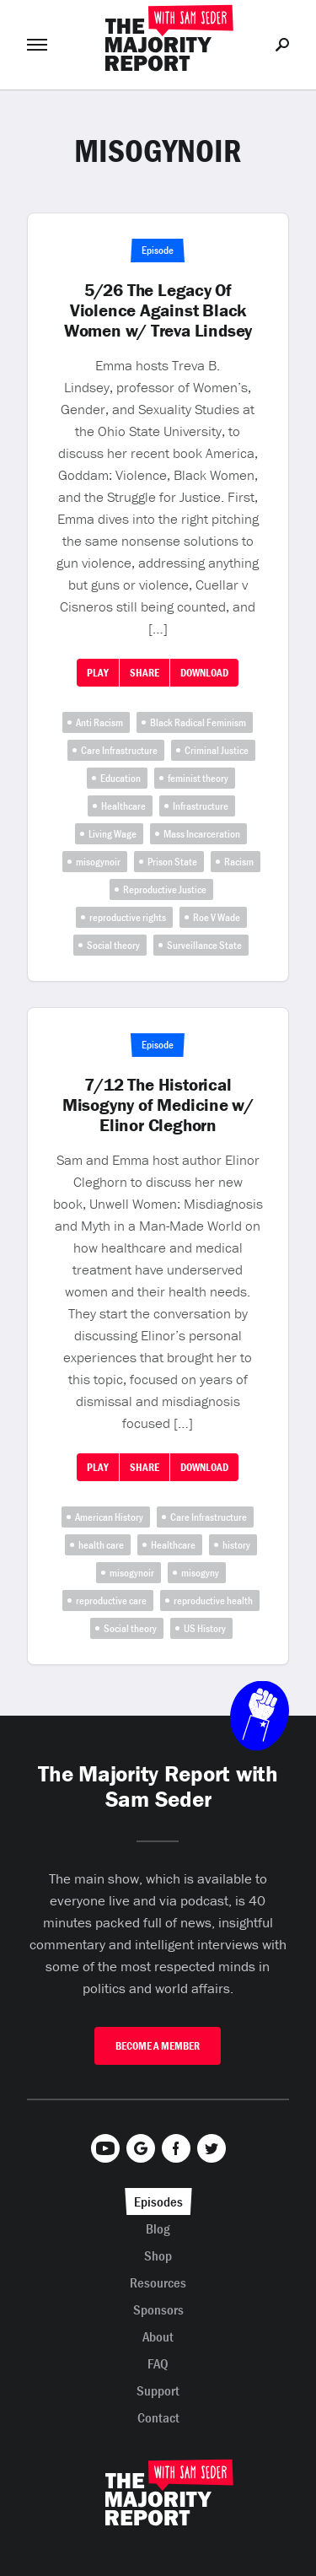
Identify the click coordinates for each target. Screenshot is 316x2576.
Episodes (158, 2201)
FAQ (158, 2363)
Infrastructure (200, 806)
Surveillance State (204, 945)
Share (144, 673)
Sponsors (158, 2309)
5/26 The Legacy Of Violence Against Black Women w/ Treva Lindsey (158, 310)
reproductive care (111, 1600)
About (158, 2336)
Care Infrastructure (119, 750)
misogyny (200, 1573)
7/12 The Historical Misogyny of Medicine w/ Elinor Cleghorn (158, 1105)
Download (204, 673)
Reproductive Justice (164, 889)
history (236, 1545)
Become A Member (157, 2046)
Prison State (172, 861)
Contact (158, 2417)
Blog (158, 2228)
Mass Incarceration (201, 834)
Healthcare (123, 806)
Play (98, 673)
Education (120, 778)
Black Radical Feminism (198, 722)
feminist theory (198, 778)
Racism (239, 861)
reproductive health (213, 1600)
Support (158, 2390)
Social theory (113, 945)
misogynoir (98, 861)
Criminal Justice (217, 750)
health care (101, 1545)
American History (109, 1517)
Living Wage (112, 834)
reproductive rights (127, 917)
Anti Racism (99, 722)
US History (205, 1628)
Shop (158, 2255)
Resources (158, 2282)
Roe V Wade (216, 917)
